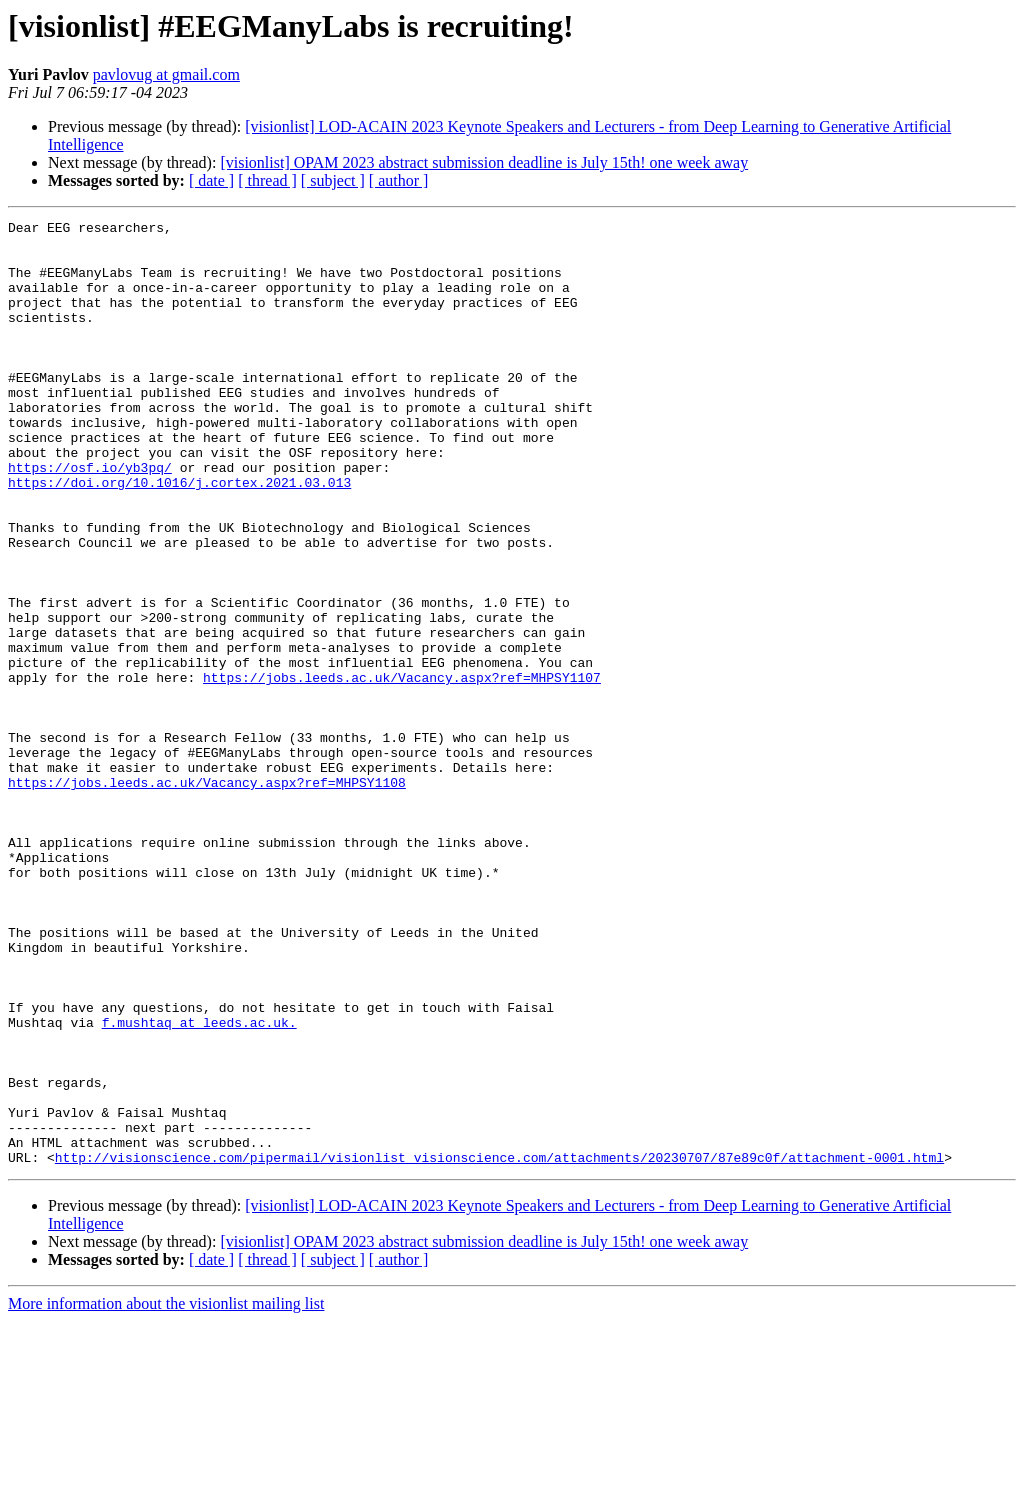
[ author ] (399, 180)
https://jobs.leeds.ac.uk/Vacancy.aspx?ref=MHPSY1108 (207, 896)
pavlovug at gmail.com (166, 74)
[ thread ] (267, 180)
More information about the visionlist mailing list (166, 1492)
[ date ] (211, 180)
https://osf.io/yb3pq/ (90, 518)
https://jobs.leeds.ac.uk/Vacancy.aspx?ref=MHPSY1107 (402, 770)
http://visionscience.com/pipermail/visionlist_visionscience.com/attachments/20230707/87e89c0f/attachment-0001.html (499, 1346)
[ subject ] (333, 180)
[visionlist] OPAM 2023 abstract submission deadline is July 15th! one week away (484, 162)
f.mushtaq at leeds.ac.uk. (199, 1184)
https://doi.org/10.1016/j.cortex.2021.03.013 (179, 536)
